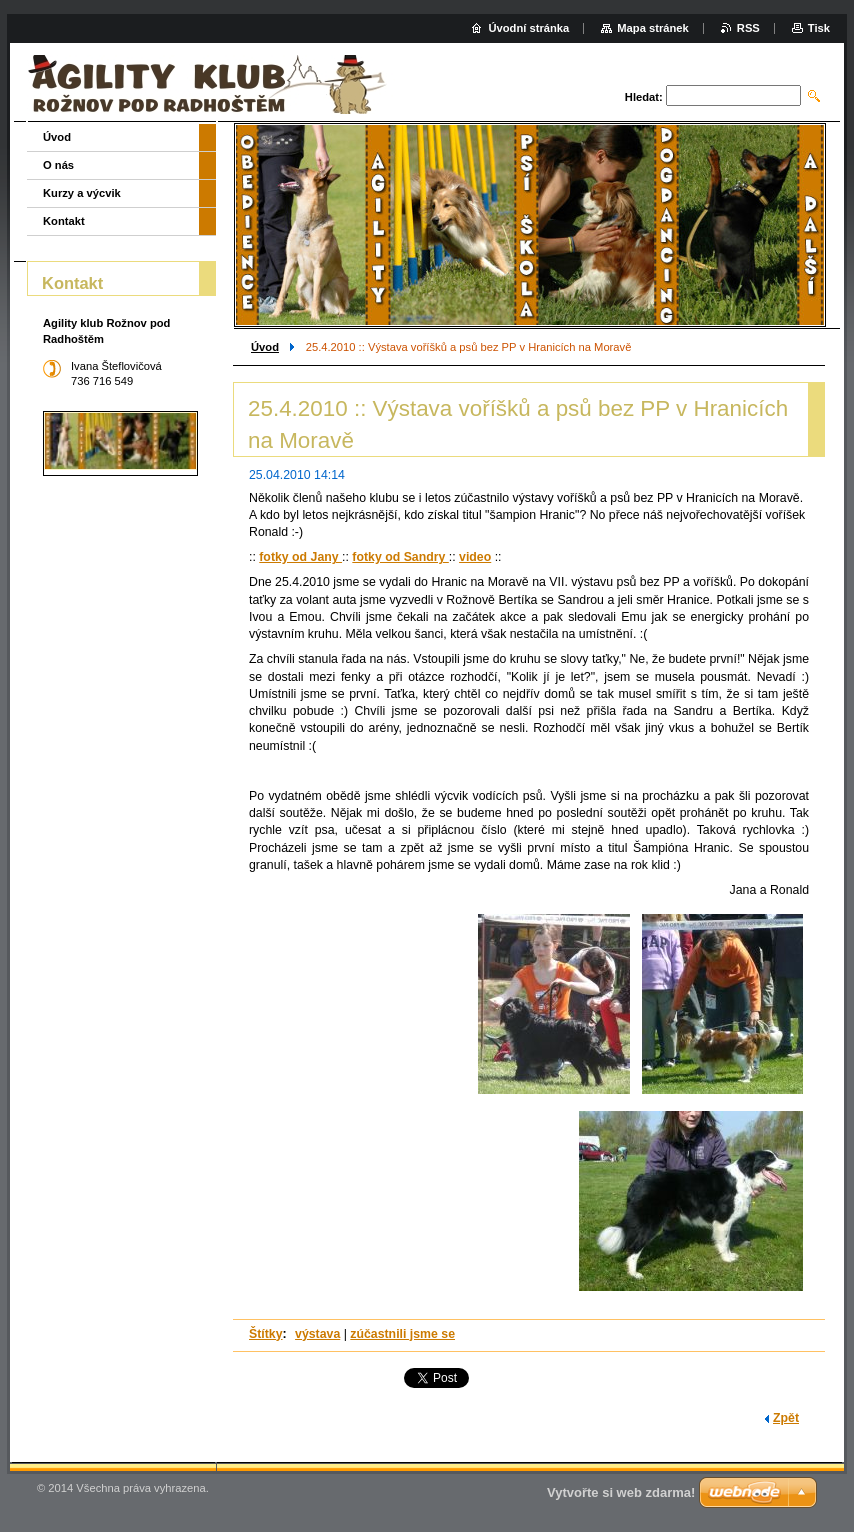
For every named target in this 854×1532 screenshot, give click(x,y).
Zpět (786, 1418)
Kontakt (64, 221)
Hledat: (644, 97)
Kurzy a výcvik (82, 193)
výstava (317, 1334)
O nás (58, 165)
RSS (748, 28)
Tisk (819, 28)
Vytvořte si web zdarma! (621, 1492)
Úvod (265, 347)
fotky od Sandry (400, 557)
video (475, 557)
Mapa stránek (653, 28)
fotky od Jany (300, 557)
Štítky (266, 1334)
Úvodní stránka (528, 28)
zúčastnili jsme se (402, 1334)
